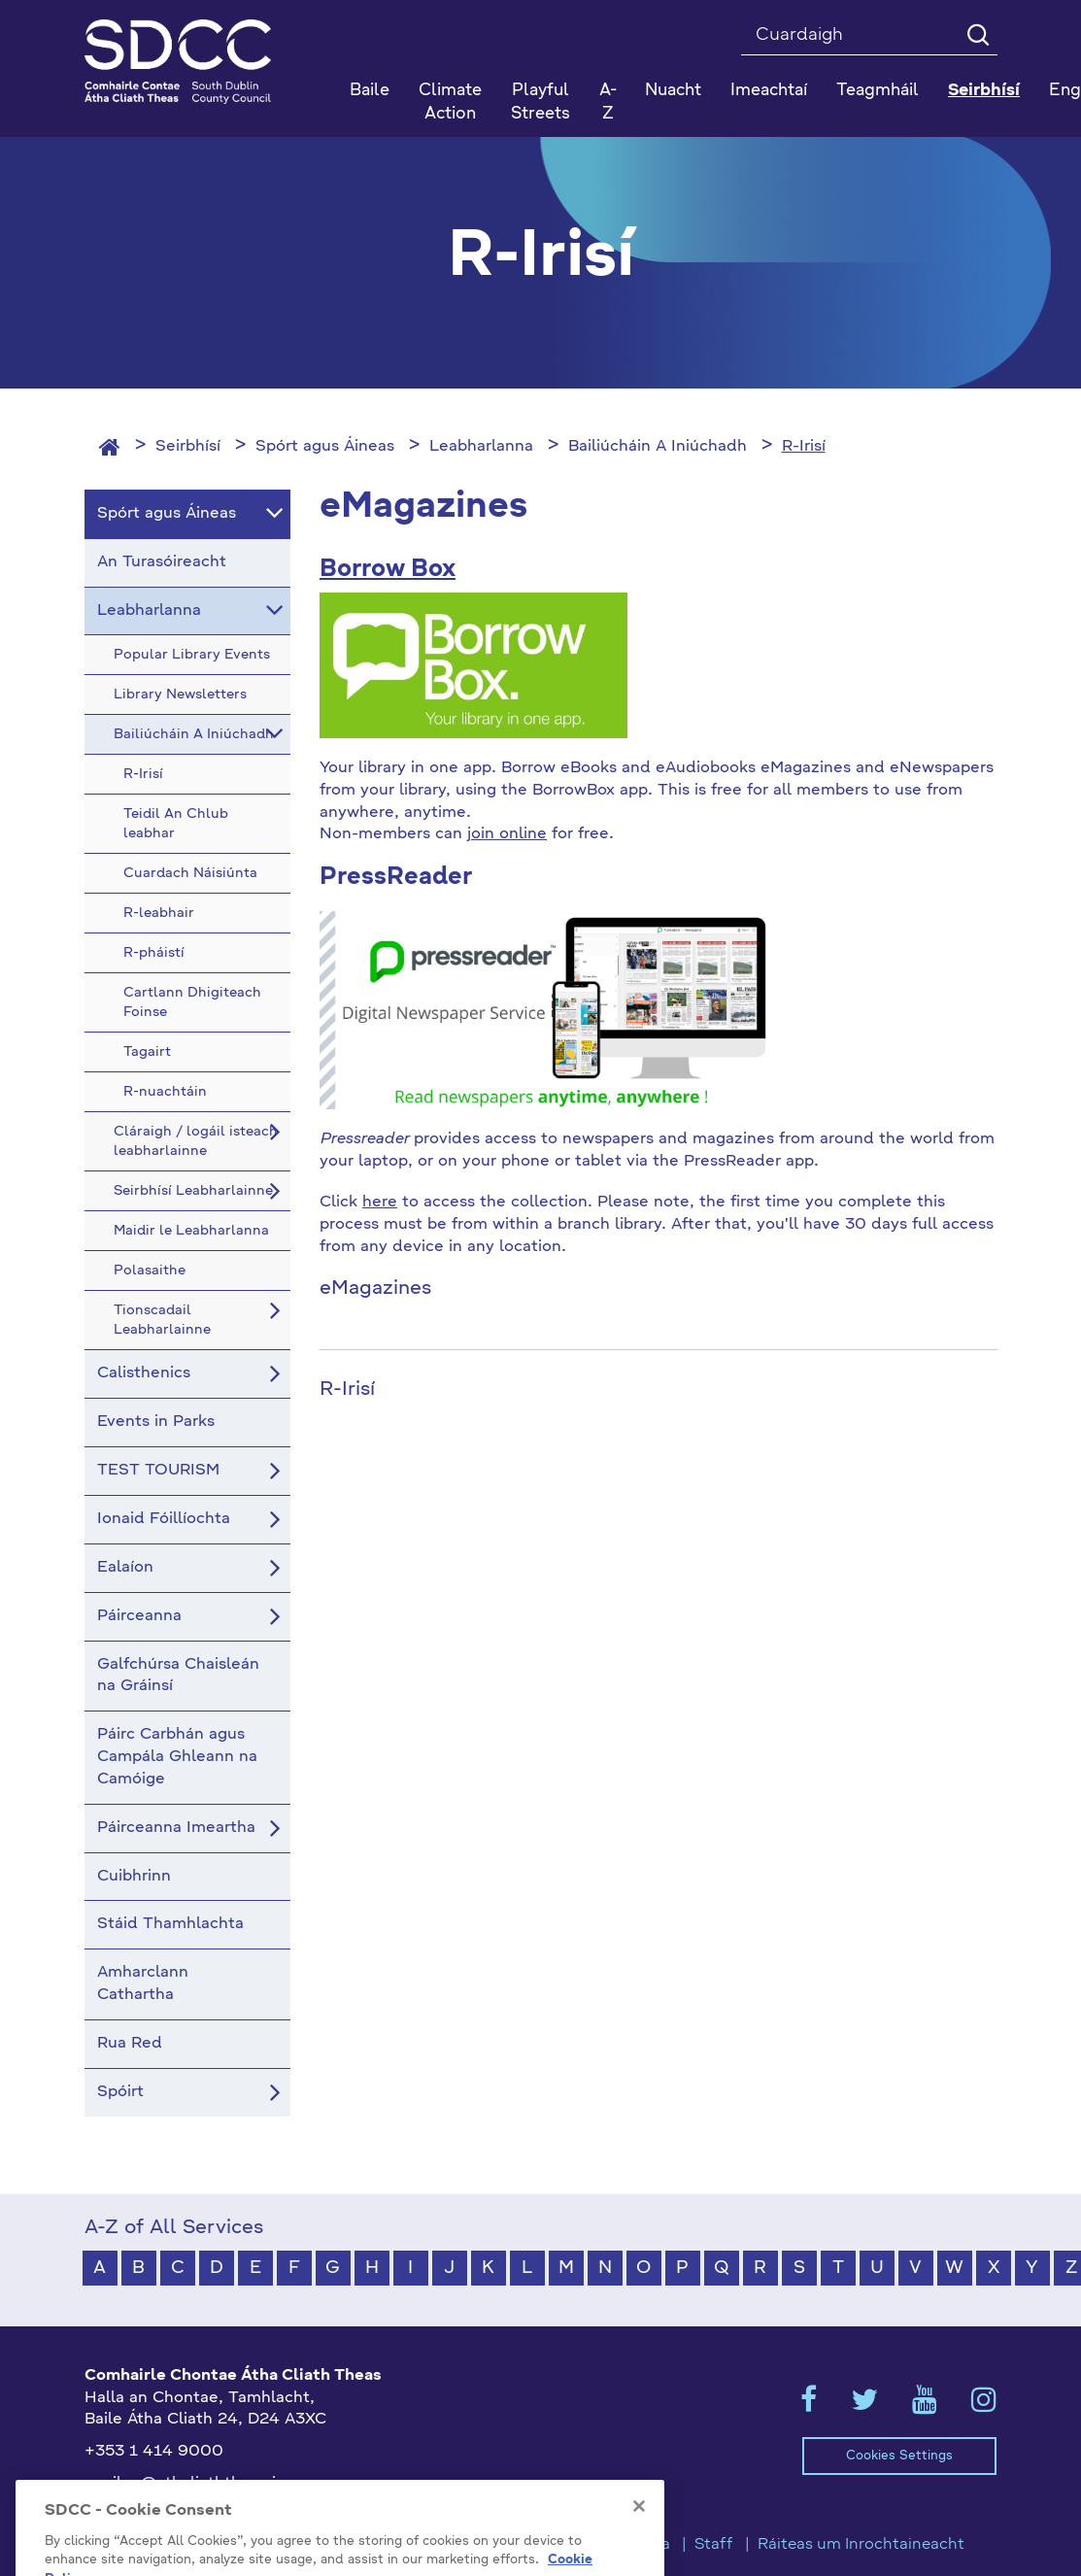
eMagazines (375, 1289)
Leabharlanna (481, 447)
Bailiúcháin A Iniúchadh (657, 447)
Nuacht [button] (673, 91)
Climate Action (450, 102)
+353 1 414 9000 (153, 2451)
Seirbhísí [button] (984, 91)
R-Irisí (804, 447)
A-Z (608, 102)
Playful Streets (540, 102)
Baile (369, 91)
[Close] (639, 2536)
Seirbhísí (187, 447)
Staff (713, 2545)
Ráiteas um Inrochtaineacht (861, 2545)
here (379, 1202)
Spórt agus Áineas (324, 447)
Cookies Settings (899, 2456)
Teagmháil (877, 91)
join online (507, 834)
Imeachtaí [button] (768, 91)
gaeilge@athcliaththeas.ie (185, 2483)
